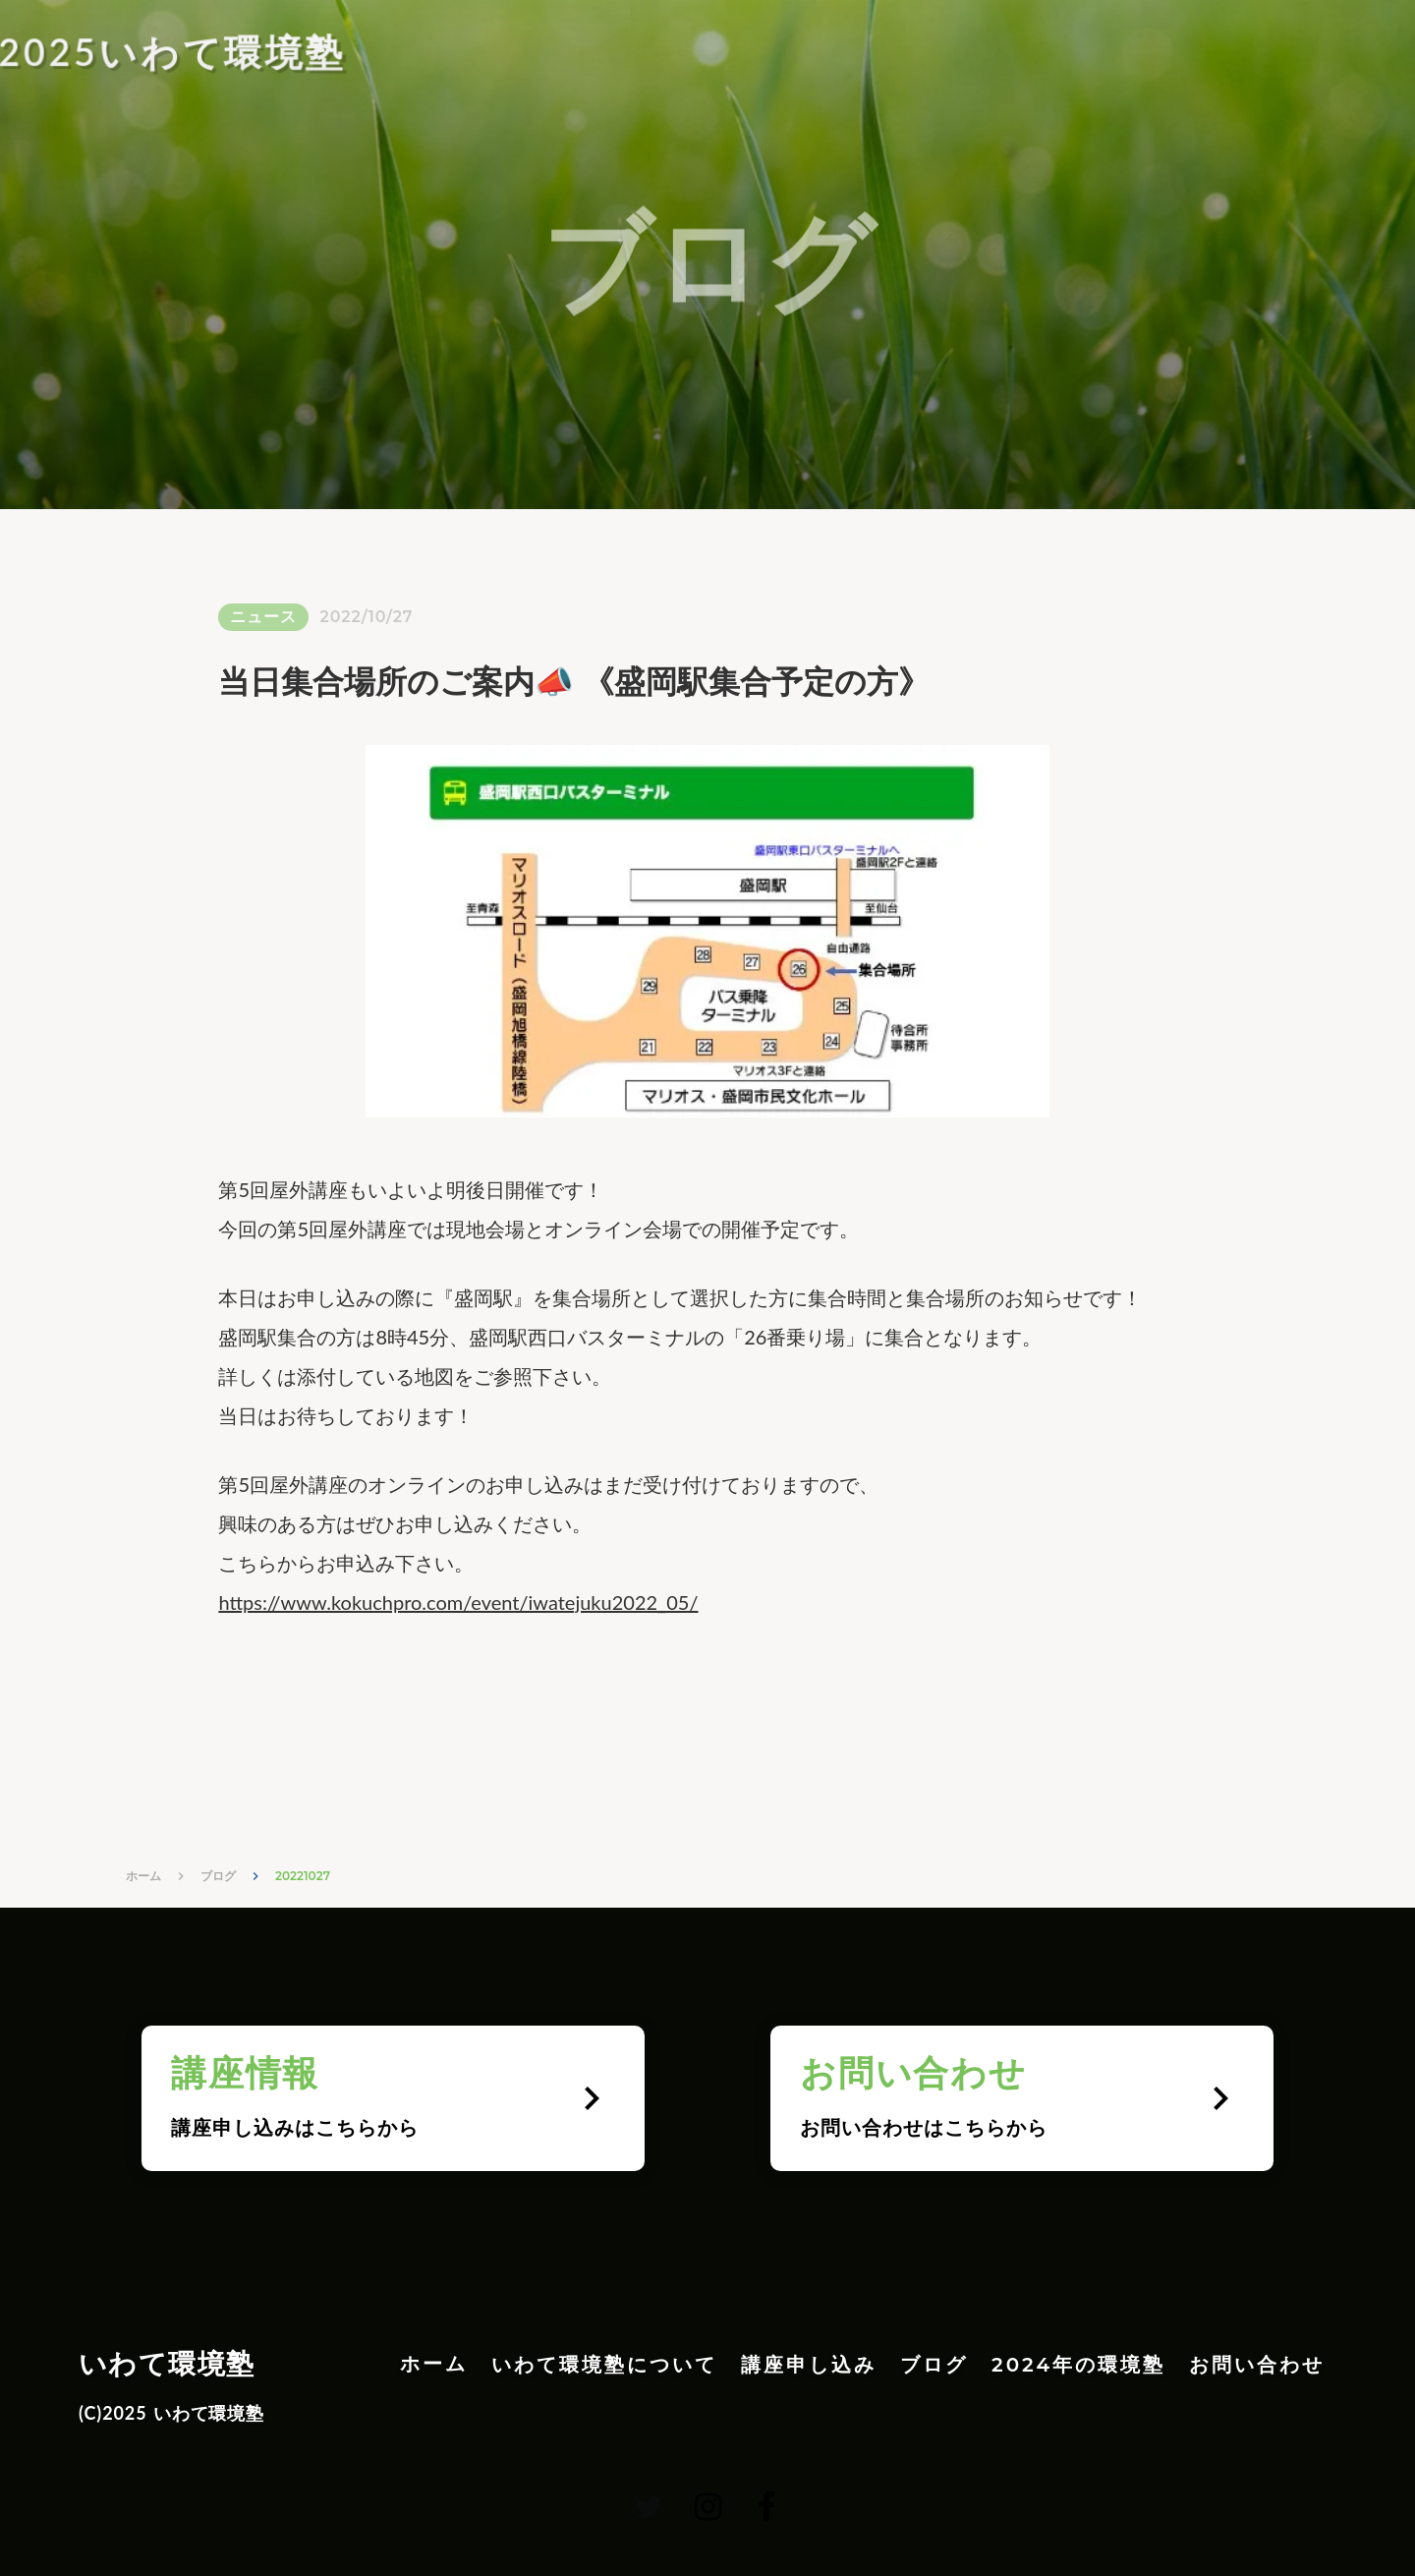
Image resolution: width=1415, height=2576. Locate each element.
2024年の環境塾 (1078, 2364)
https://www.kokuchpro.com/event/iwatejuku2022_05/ (458, 1602)
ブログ (218, 1875)
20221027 (302, 1875)
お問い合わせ (1257, 2364)
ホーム (143, 1875)
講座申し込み (809, 2364)
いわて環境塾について (604, 2364)
